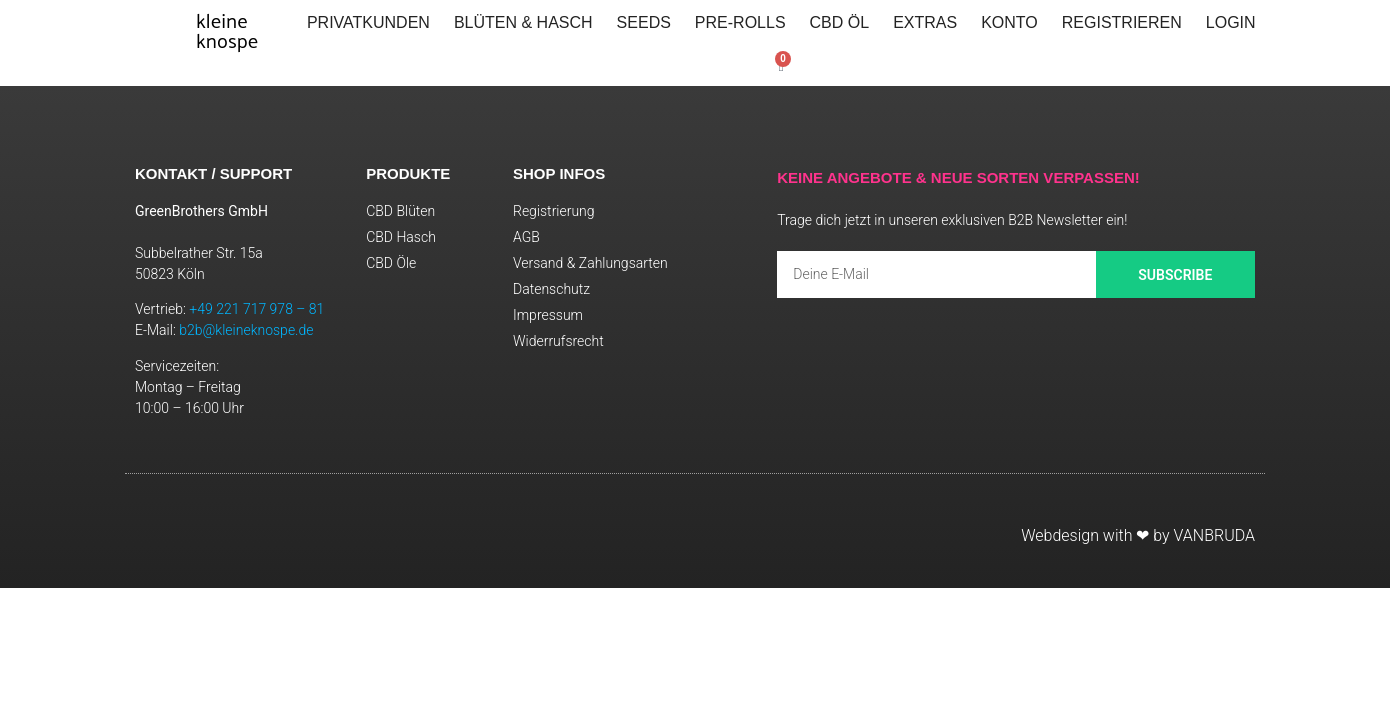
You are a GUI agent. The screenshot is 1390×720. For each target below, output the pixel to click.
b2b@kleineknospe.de (246, 330)
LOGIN (1231, 22)
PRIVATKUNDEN (368, 22)
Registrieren (1122, 22)
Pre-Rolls (740, 22)
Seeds (644, 22)
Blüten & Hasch (523, 22)
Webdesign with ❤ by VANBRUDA (1138, 535)
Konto (1009, 22)
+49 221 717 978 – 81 (256, 309)
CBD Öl (840, 22)
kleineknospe (227, 30)
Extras (925, 22)
